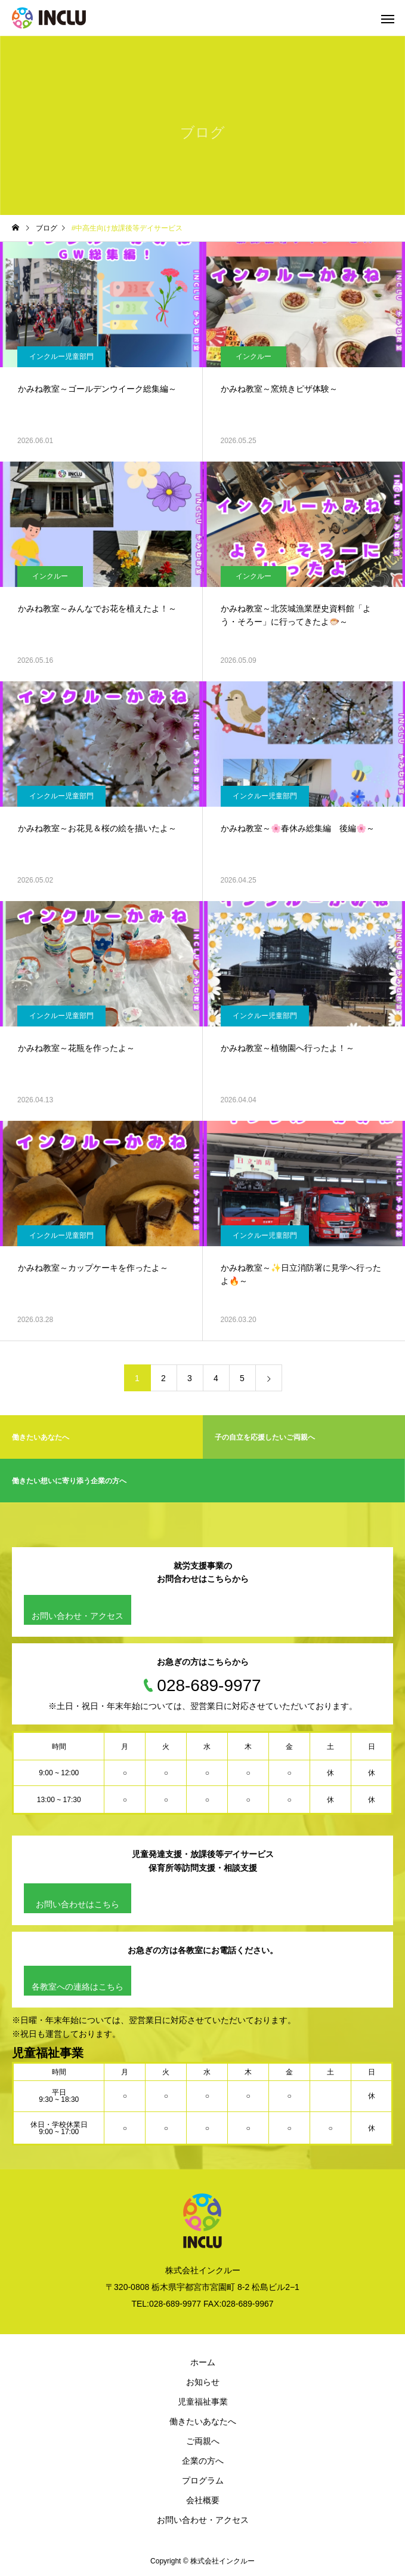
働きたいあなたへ (202, 2421)
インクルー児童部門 (61, 356)
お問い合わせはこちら (77, 1904)
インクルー (253, 356)
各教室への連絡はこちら (77, 1986)
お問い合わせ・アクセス (77, 1616)
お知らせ (202, 2382)
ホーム (202, 2362)
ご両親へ (202, 2441)
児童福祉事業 (203, 2401)
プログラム (203, 2480)
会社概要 (202, 2500)
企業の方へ (203, 2461)
